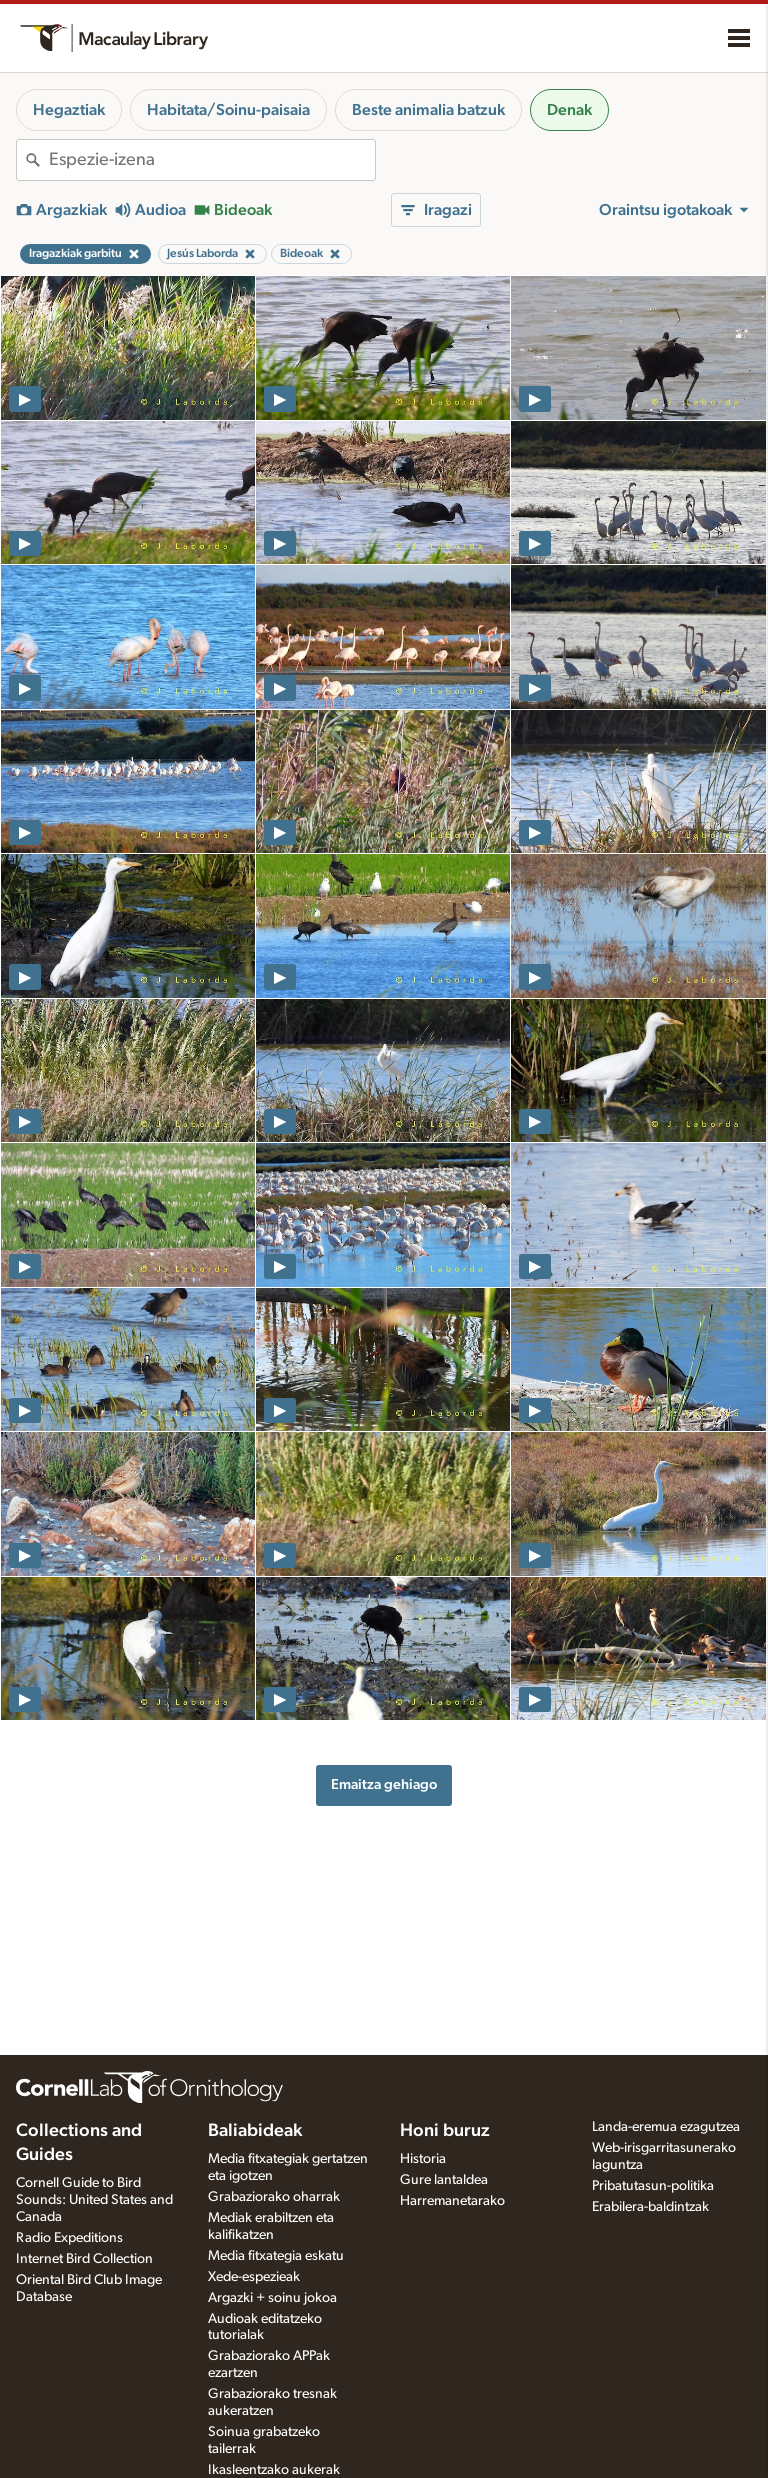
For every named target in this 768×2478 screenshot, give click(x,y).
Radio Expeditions (69, 2238)
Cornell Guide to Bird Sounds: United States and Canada (94, 2200)
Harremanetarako (452, 2201)
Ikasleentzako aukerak (274, 2470)
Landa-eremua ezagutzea (666, 2127)
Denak (569, 110)
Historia (423, 2159)
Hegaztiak (69, 110)
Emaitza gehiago (384, 1784)
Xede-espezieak (254, 2277)
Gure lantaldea (444, 2180)
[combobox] (212, 160)
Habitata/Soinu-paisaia (228, 110)
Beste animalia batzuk (428, 110)
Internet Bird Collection (84, 2259)
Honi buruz (445, 2131)
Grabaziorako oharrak (274, 2197)
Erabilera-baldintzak (650, 2207)
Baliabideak (255, 2131)
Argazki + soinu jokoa (272, 2298)
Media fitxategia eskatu (276, 2256)
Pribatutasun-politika (653, 2186)
